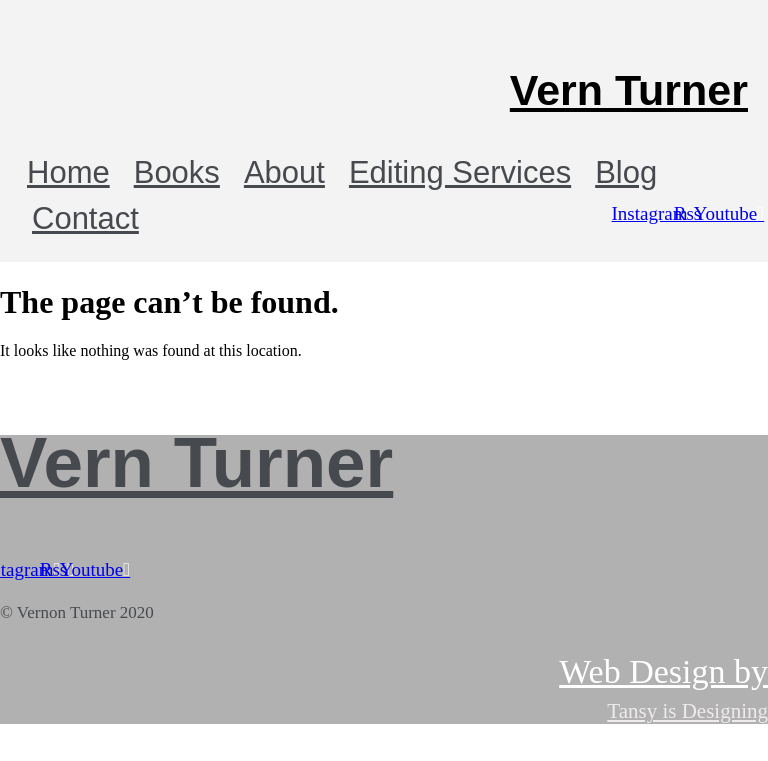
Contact (85, 218)
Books (177, 172)
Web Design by (663, 671)
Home (68, 172)
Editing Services (460, 172)
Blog (626, 172)
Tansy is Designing (687, 711)
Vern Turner (629, 90)
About (284, 172)
